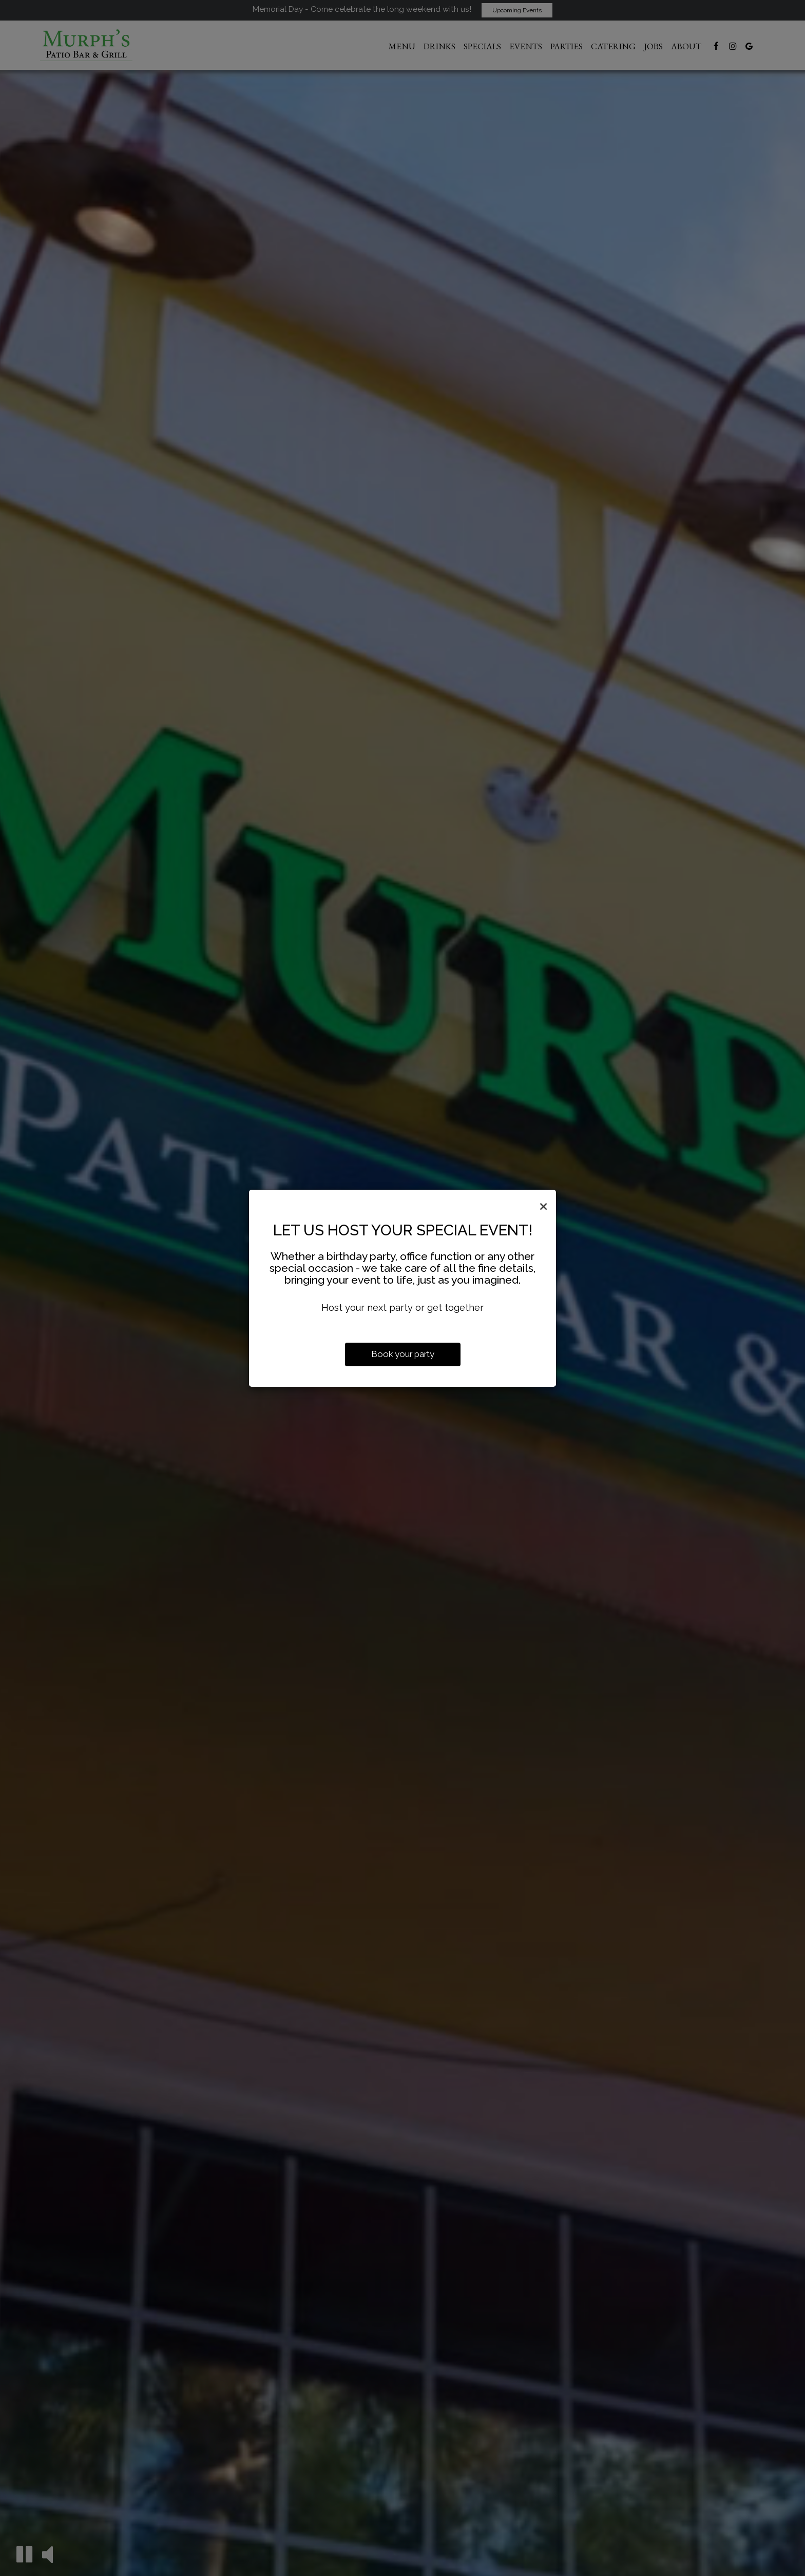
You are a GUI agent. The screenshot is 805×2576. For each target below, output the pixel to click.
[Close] (543, 1205)
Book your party (402, 1354)
